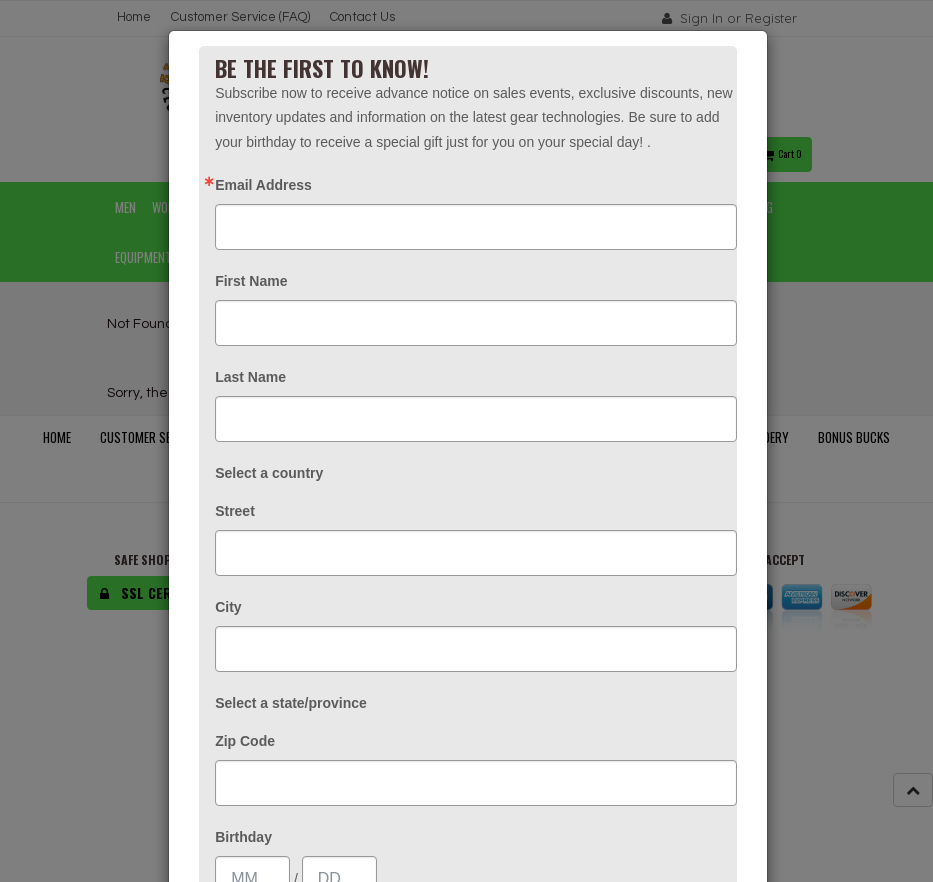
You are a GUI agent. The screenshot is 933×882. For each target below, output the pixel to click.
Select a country (269, 473)
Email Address (263, 185)
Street (235, 511)
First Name (251, 281)
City (228, 607)
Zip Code (245, 741)
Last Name (250, 377)
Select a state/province (291, 703)
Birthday (243, 837)
